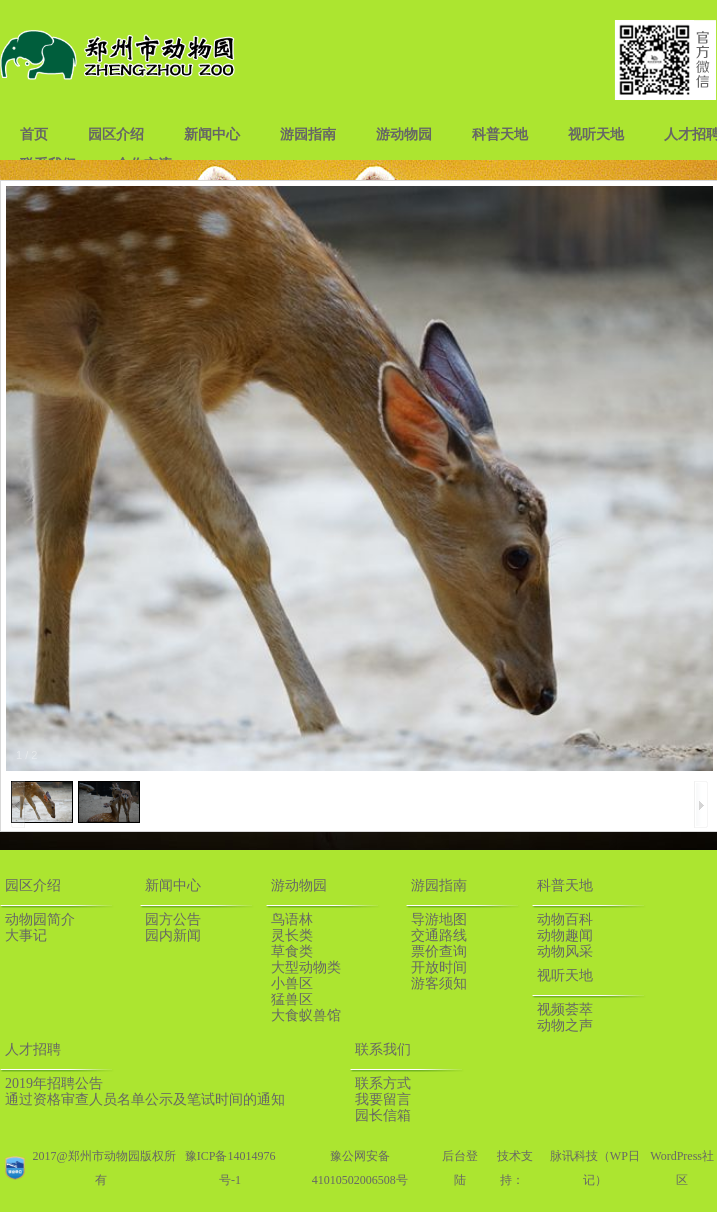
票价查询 (439, 951)
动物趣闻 (565, 935)
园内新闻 (173, 935)
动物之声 (565, 1025)
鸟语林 (292, 919)
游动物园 (404, 134)
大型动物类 (306, 967)
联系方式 (383, 1083)
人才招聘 (33, 1049)
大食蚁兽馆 (306, 1015)
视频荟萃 (565, 1009)
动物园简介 (40, 919)
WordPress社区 (682, 1168)
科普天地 (500, 134)
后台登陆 (460, 1168)
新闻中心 (212, 134)
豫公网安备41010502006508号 (360, 1168)
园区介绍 (116, 134)
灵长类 (292, 935)
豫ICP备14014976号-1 (230, 1168)
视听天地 (596, 134)
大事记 (26, 935)
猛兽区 (292, 999)
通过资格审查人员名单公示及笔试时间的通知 (145, 1099)
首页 (34, 134)
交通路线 (439, 935)
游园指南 (308, 134)
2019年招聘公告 (54, 1083)
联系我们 (383, 1049)
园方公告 (173, 919)
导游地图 (439, 919)
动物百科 (565, 919)
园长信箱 (383, 1115)
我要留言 (383, 1099)
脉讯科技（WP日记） (595, 1168)
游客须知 (439, 983)
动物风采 (565, 951)
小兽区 (292, 983)
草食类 (292, 951)
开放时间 (439, 967)
